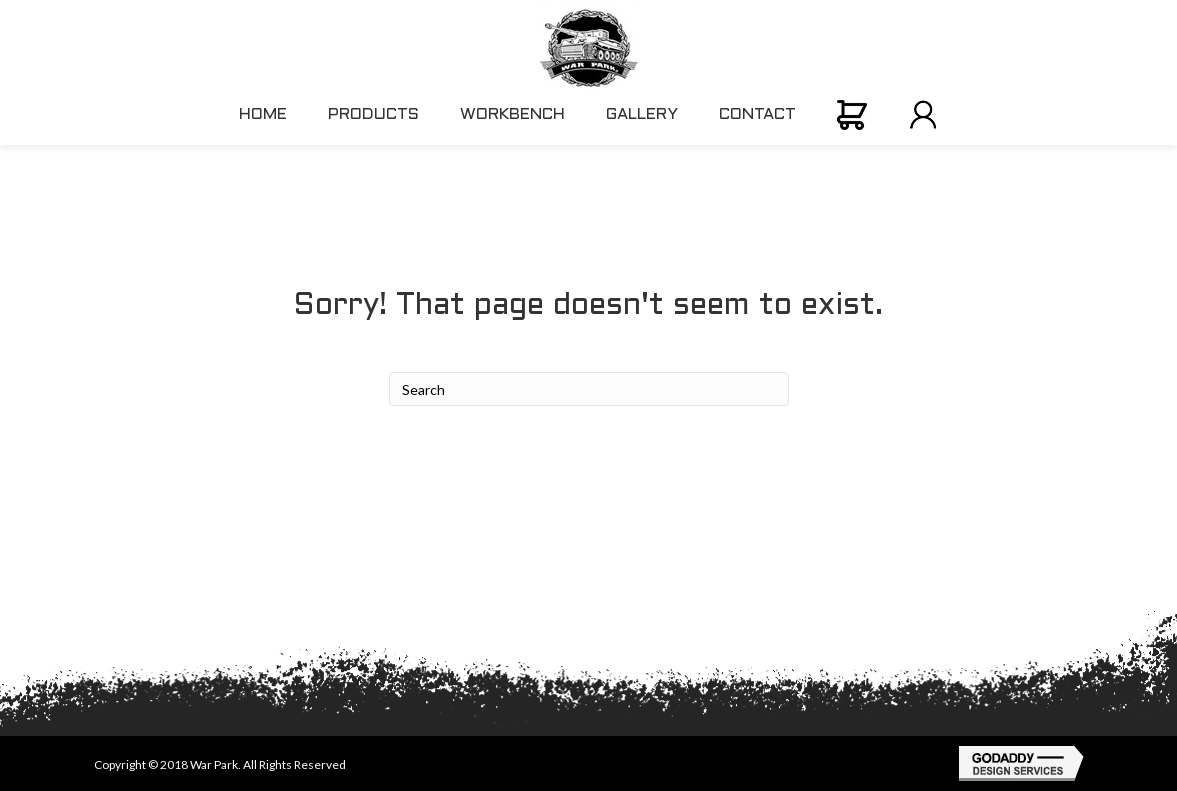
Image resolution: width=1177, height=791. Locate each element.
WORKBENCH (512, 114)
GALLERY (642, 114)
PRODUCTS (373, 114)
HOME (263, 114)
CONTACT (757, 114)
